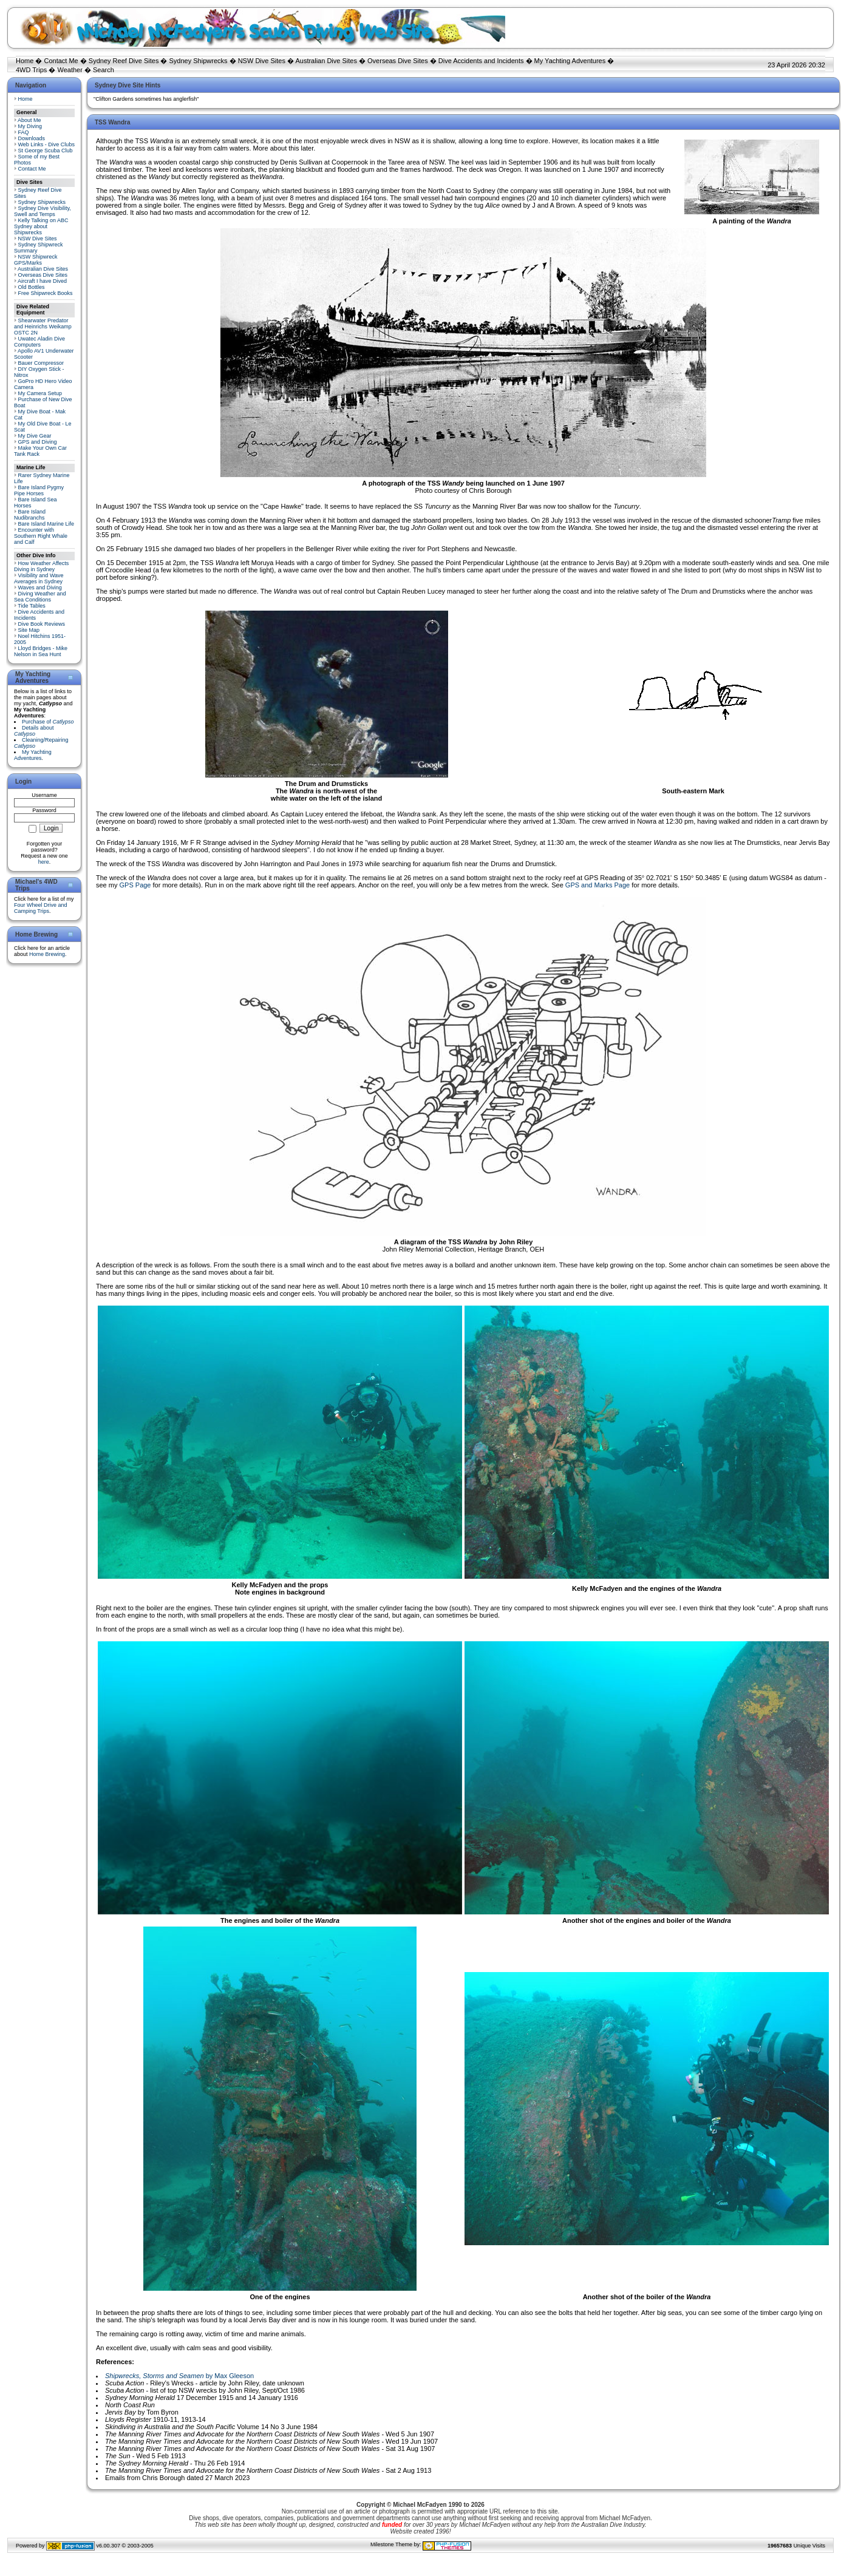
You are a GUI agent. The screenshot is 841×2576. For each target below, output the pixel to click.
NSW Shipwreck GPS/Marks (36, 260)
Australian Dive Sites (326, 60)
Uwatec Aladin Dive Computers (39, 342)
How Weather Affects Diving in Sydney (41, 566)
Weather (69, 69)
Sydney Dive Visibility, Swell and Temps (42, 211)
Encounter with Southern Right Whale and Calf (40, 536)
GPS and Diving (37, 442)
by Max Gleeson (179, 2375)
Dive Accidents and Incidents (481, 60)
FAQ (23, 132)
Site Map (29, 630)
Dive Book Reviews (42, 624)
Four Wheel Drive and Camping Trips (40, 908)
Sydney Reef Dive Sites (124, 60)
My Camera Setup (40, 393)
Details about (34, 731)
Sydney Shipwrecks (198, 60)
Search (103, 69)
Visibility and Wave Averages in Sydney (39, 578)
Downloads (32, 138)
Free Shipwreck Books (45, 293)
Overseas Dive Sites (397, 60)
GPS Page (135, 885)
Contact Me (61, 60)
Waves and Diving (40, 588)
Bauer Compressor (41, 363)
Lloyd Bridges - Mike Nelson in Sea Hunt (40, 651)
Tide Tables (32, 606)
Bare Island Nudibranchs (30, 515)
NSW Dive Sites (261, 60)
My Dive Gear (35, 436)
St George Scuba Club (45, 150)
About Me (29, 120)
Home (24, 60)
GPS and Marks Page (597, 885)
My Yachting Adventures (570, 60)
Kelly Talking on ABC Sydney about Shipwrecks (41, 226)
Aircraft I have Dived (42, 281)
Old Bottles (31, 287)
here (43, 862)
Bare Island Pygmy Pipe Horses (39, 490)
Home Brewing (47, 954)
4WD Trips (31, 69)
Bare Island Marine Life (46, 524)
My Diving (30, 126)
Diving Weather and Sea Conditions (40, 597)
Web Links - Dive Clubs (46, 144)
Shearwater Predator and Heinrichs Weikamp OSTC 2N (43, 326)
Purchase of (48, 722)
